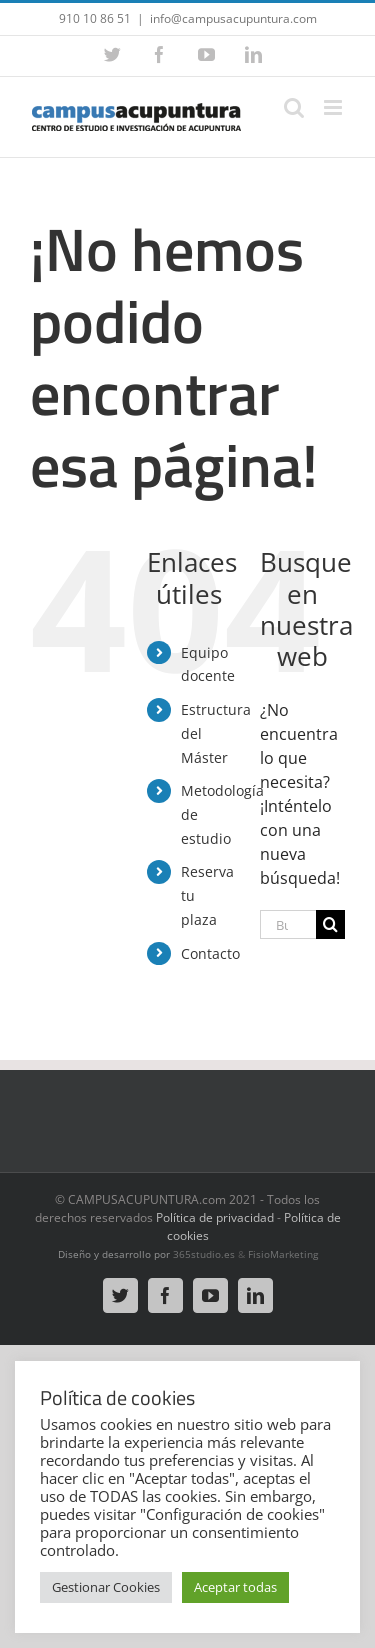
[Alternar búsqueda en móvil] (294, 107)
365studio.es (204, 1254)
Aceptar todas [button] (235, 1587)
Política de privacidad (215, 1217)
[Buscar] (330, 924)
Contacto (210, 953)
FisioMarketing (283, 1254)
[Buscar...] (288, 924)
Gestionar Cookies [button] (106, 1587)
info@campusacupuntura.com (233, 18)
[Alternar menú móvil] (334, 107)
